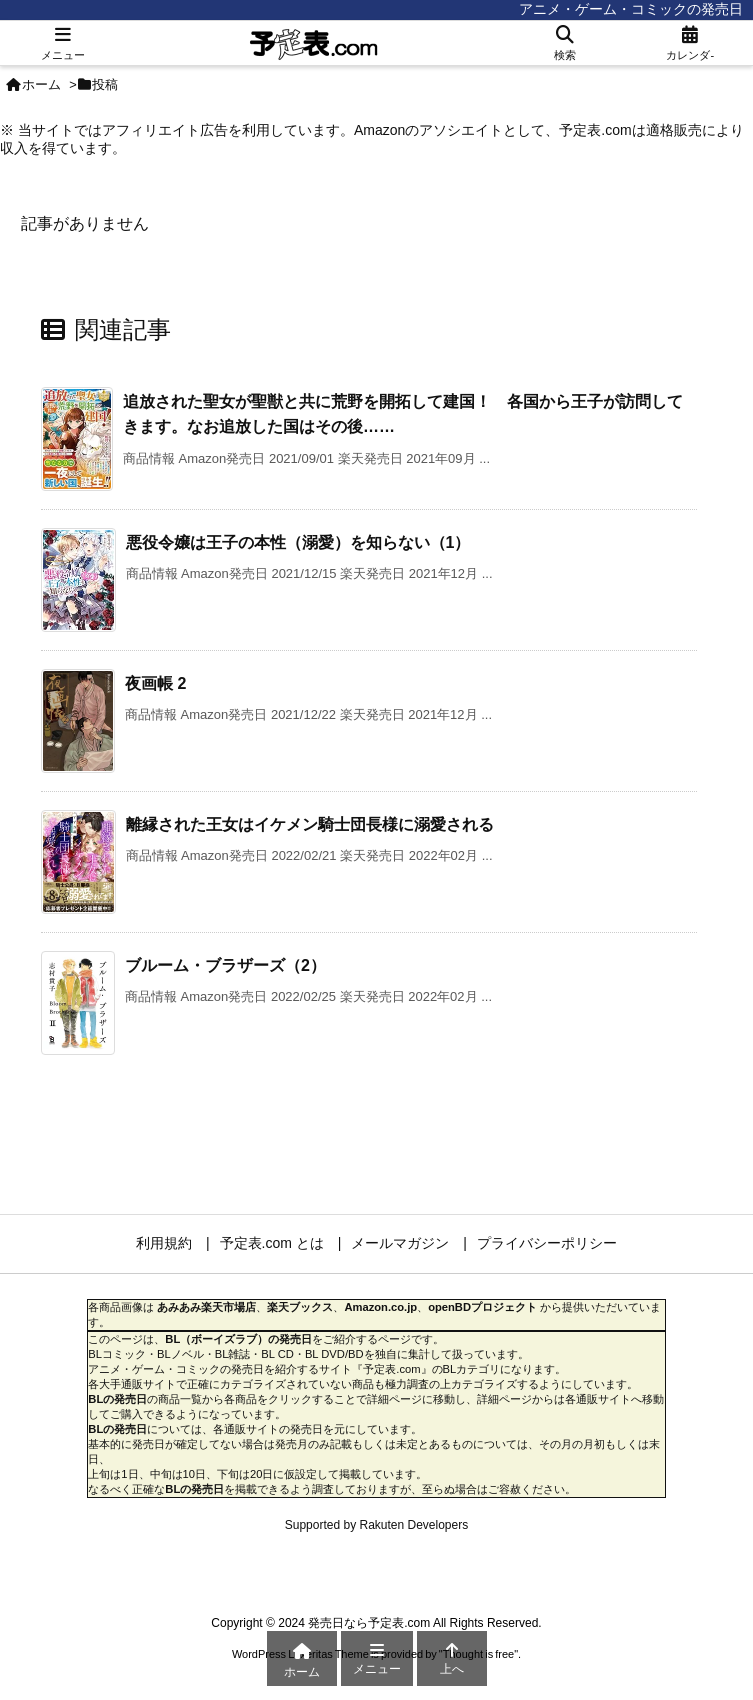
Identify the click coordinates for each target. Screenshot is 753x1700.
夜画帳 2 (155, 683)
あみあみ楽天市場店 (206, 1307)
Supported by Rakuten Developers (376, 1525)
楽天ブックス (300, 1307)
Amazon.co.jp (380, 1307)
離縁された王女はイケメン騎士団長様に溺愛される (310, 824)
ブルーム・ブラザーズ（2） (225, 965)
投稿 (105, 84)
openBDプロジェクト (482, 1307)
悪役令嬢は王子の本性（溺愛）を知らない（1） (298, 542)
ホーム (41, 84)
